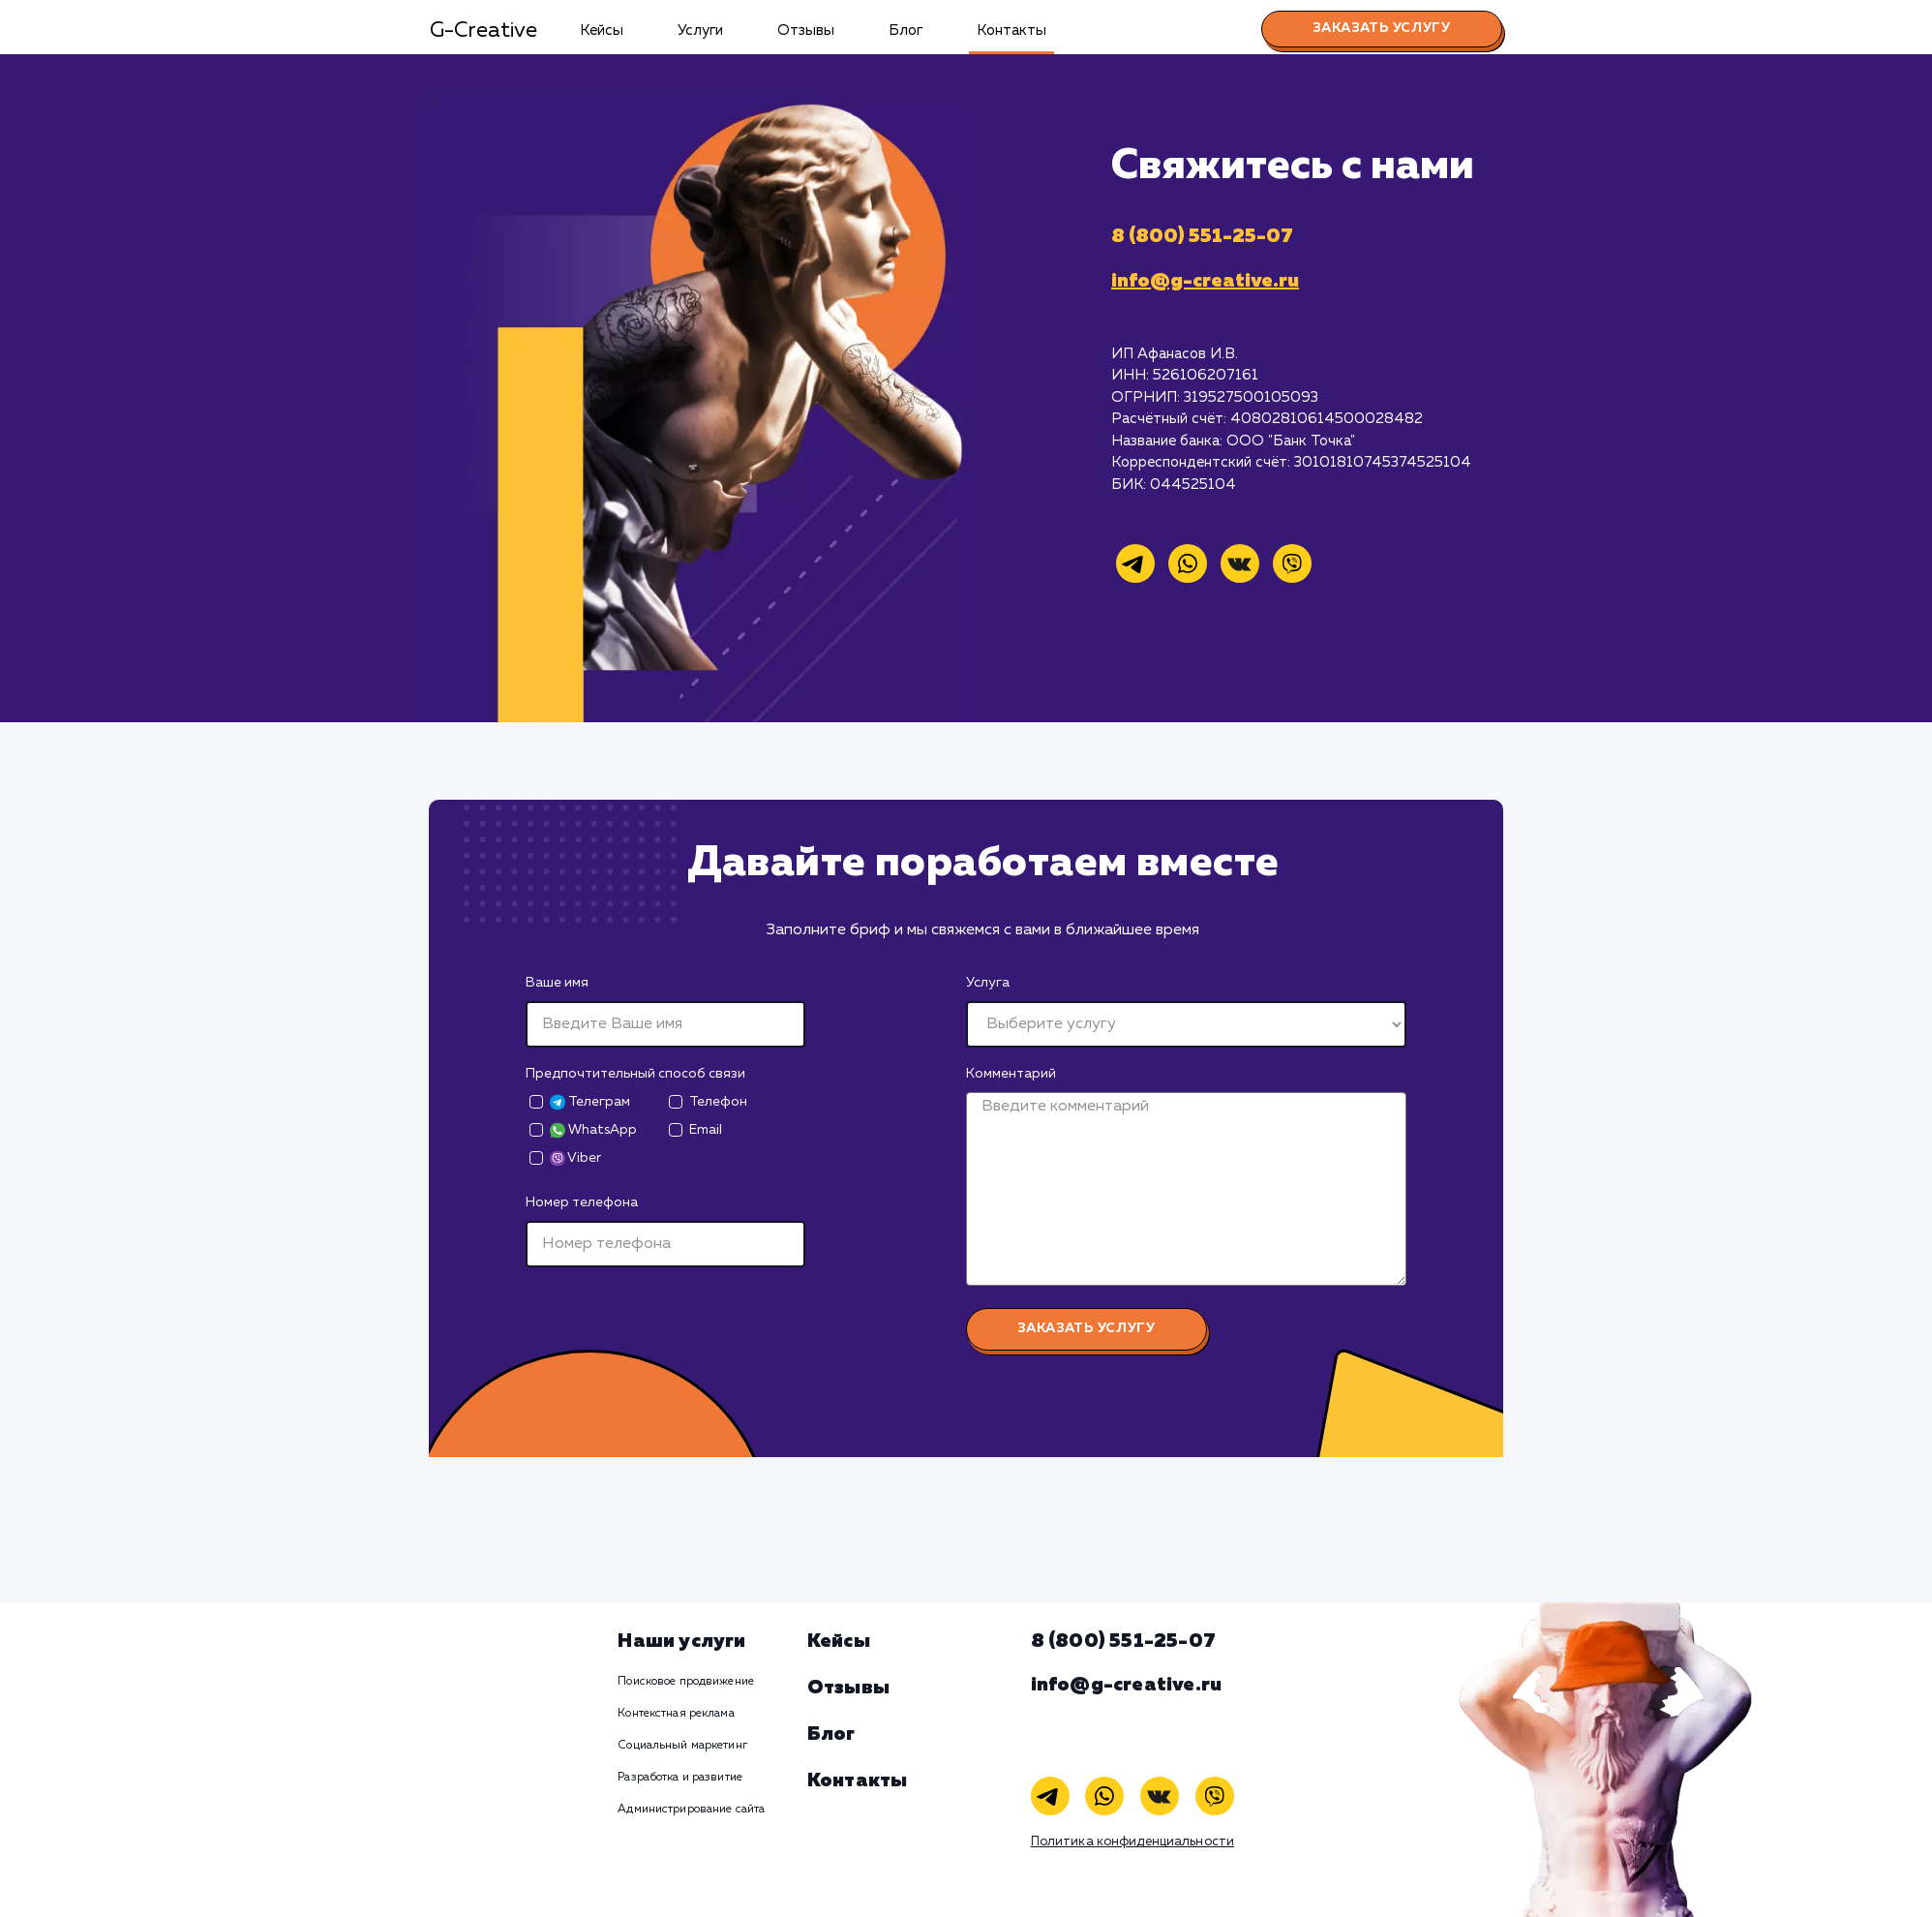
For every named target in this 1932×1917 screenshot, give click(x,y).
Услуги (700, 30)
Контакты (1011, 30)
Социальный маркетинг (682, 1745)
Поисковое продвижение (686, 1682)
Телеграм (590, 1102)
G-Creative (483, 31)
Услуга (988, 982)
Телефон (718, 1102)
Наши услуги (681, 1641)
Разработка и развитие (680, 1777)
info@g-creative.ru (1205, 280)
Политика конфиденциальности (1133, 1842)
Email (705, 1130)
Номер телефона (582, 1202)
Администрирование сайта (691, 1809)
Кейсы (601, 30)
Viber (575, 1158)
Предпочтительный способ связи (635, 1073)
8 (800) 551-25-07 (1202, 236)
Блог (905, 30)
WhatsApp (593, 1130)
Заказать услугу (1382, 28)
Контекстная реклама (676, 1713)
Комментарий (1011, 1073)
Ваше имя (557, 982)
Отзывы (805, 30)
